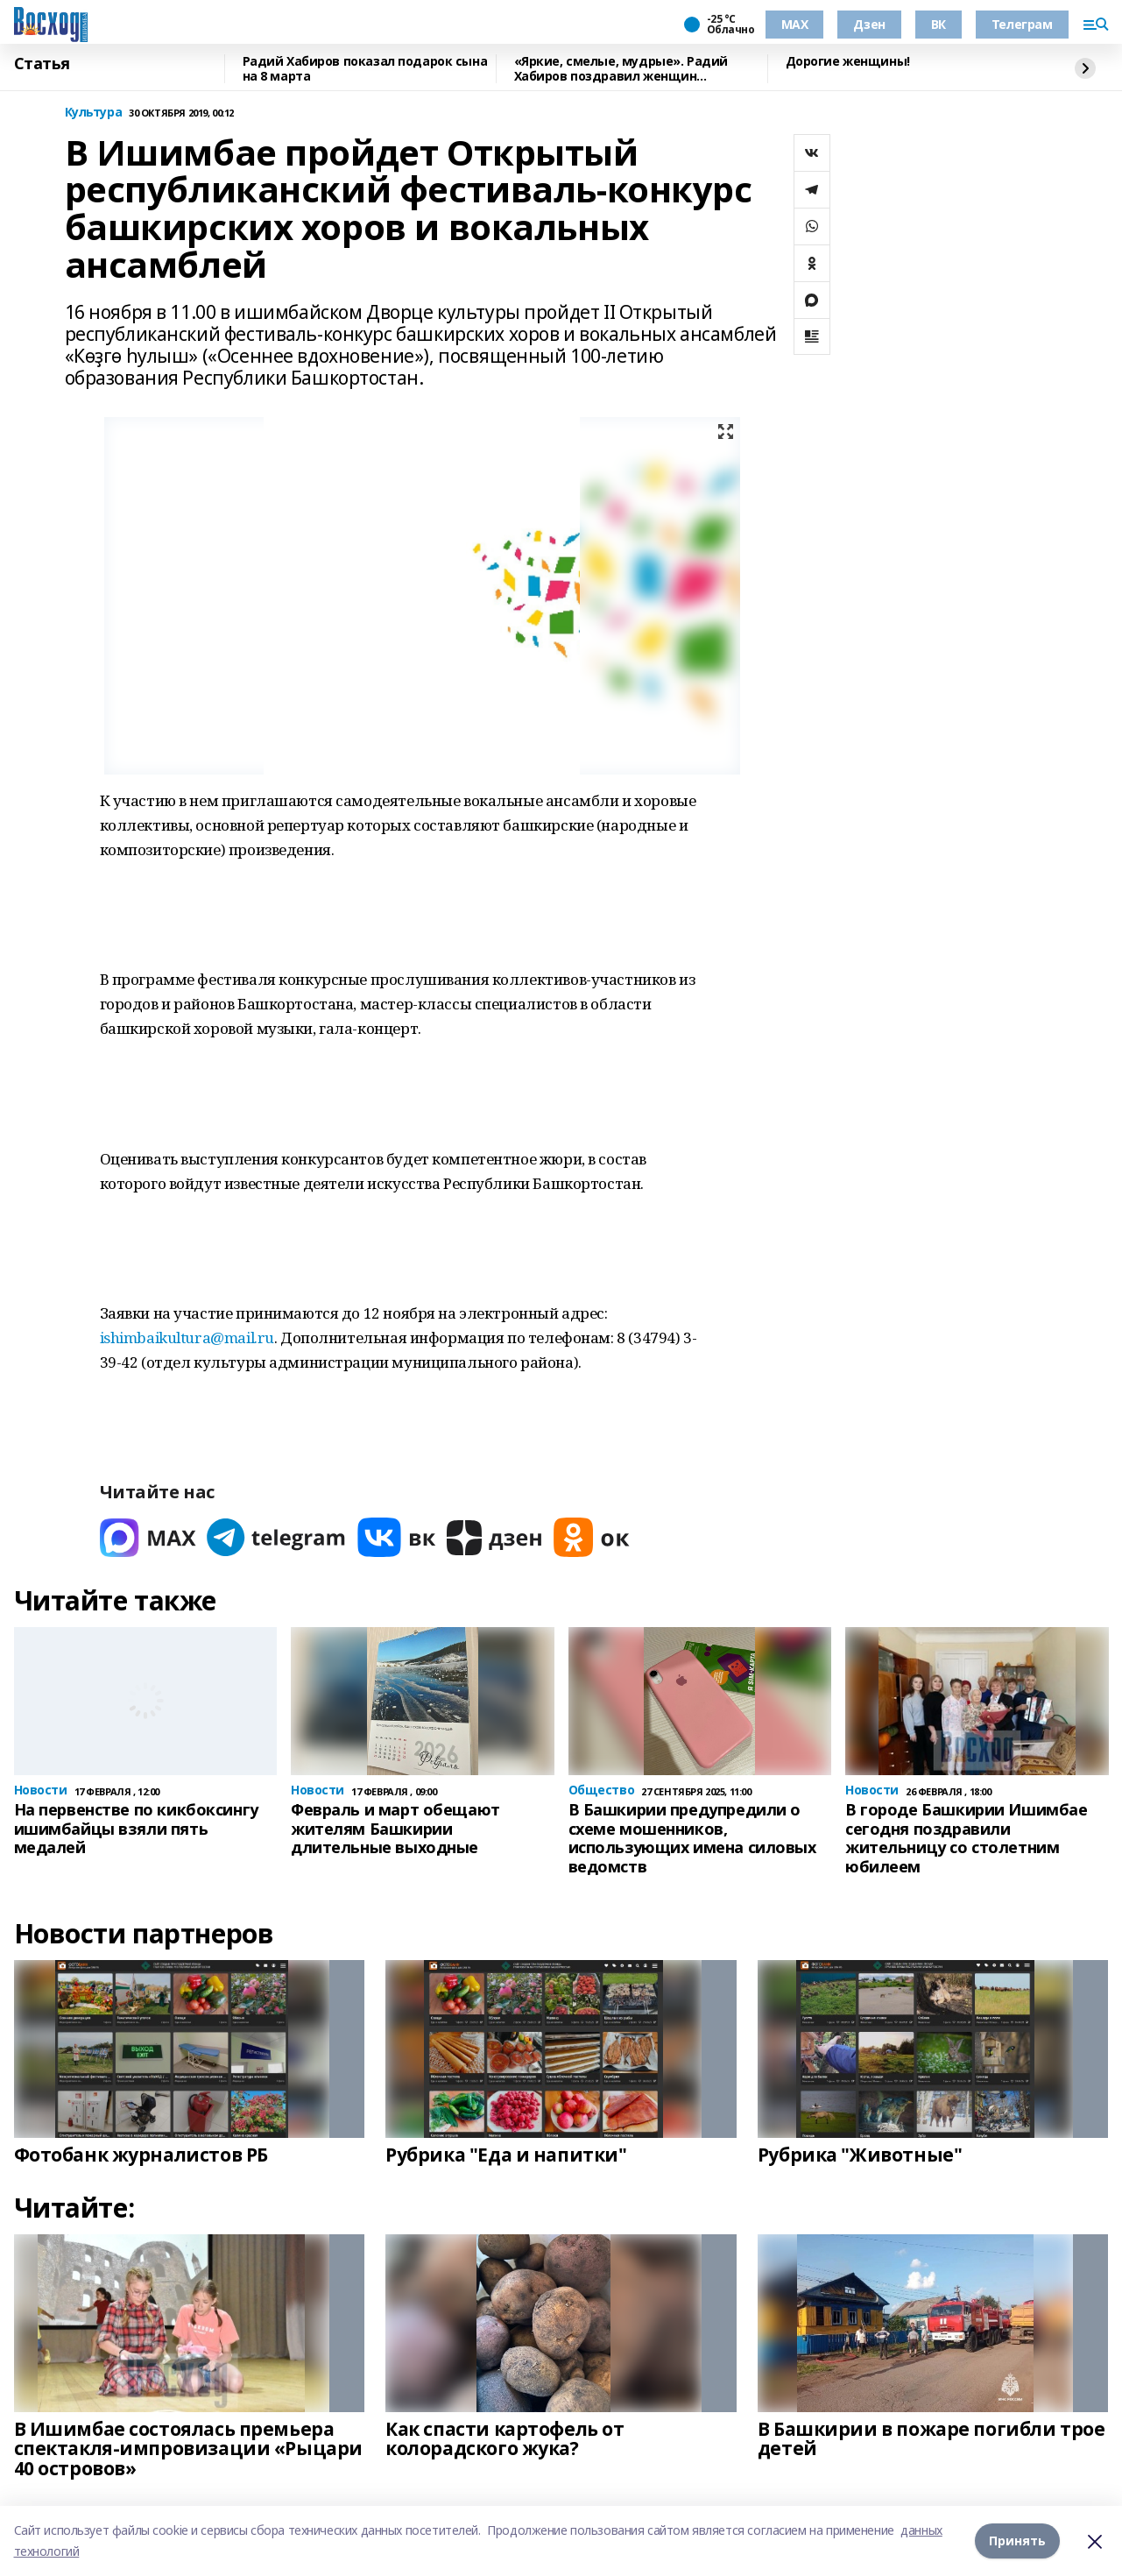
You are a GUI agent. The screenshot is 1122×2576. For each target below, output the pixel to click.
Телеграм (1022, 24)
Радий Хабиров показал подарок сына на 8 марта (365, 68)
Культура (94, 112)
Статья (42, 64)
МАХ (794, 24)
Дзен (869, 24)
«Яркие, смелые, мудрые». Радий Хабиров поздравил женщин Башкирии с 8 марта (621, 68)
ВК (938, 24)
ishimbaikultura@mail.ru (187, 1337)
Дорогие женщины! (848, 61)
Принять (1017, 2540)
